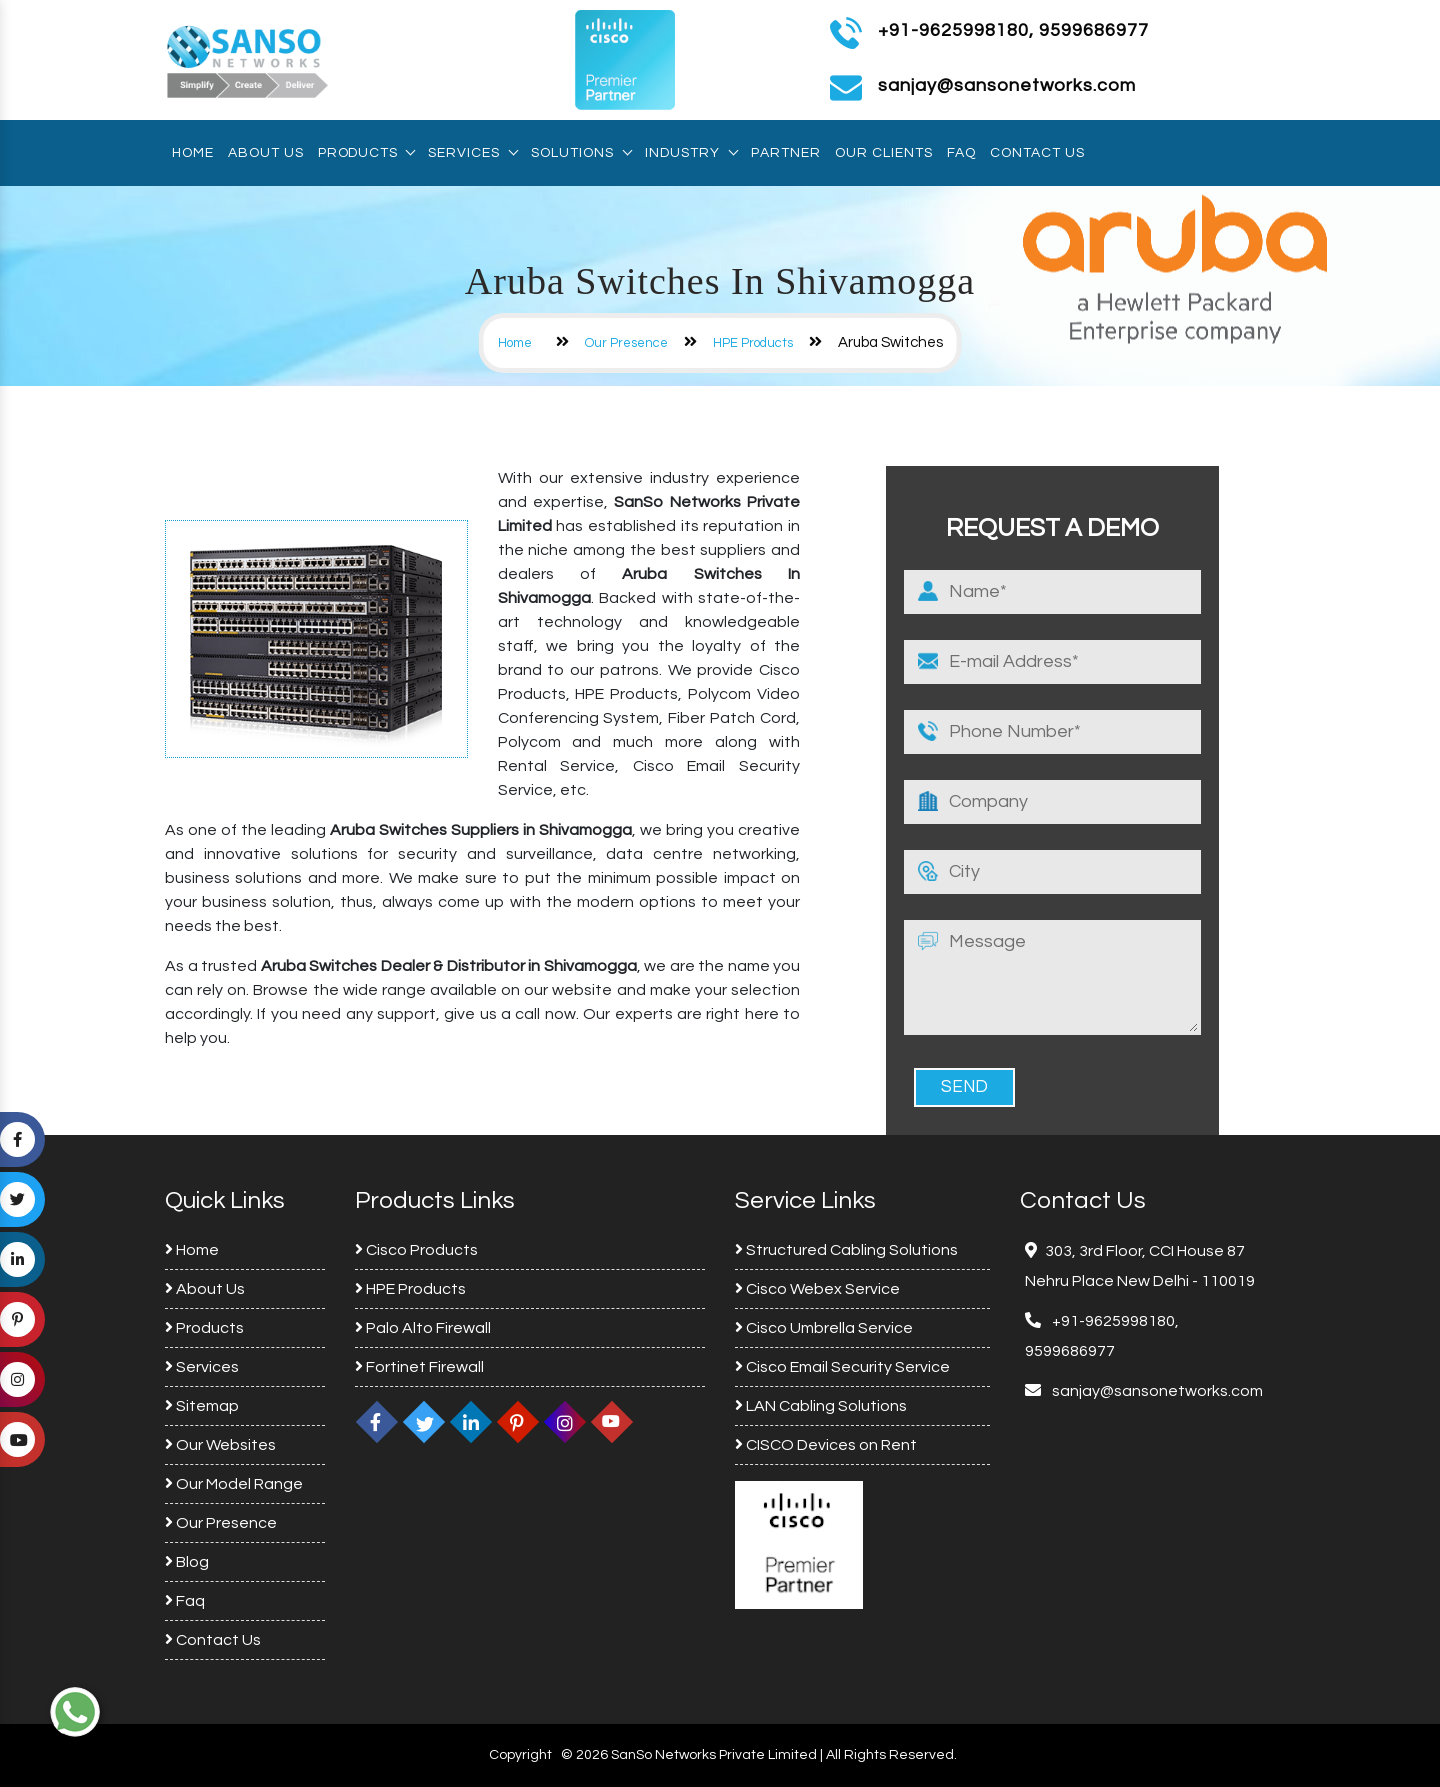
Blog (187, 1562)
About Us (266, 153)
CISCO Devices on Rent (826, 1445)
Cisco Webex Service (817, 1289)
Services (472, 153)
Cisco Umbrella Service (824, 1328)
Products (366, 153)
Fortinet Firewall (419, 1367)
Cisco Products (416, 1250)
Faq (961, 153)
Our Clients (884, 153)
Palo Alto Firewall (423, 1328)
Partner (786, 153)
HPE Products (753, 343)
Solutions (581, 153)
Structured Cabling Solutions (846, 1250)
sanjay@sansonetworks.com (1156, 1391)
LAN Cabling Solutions (821, 1406)
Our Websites (220, 1445)
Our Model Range (234, 1484)
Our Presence (626, 343)
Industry (691, 153)
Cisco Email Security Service (842, 1367)
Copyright (520, 1755)
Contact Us (1037, 153)
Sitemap (202, 1406)
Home (193, 153)
